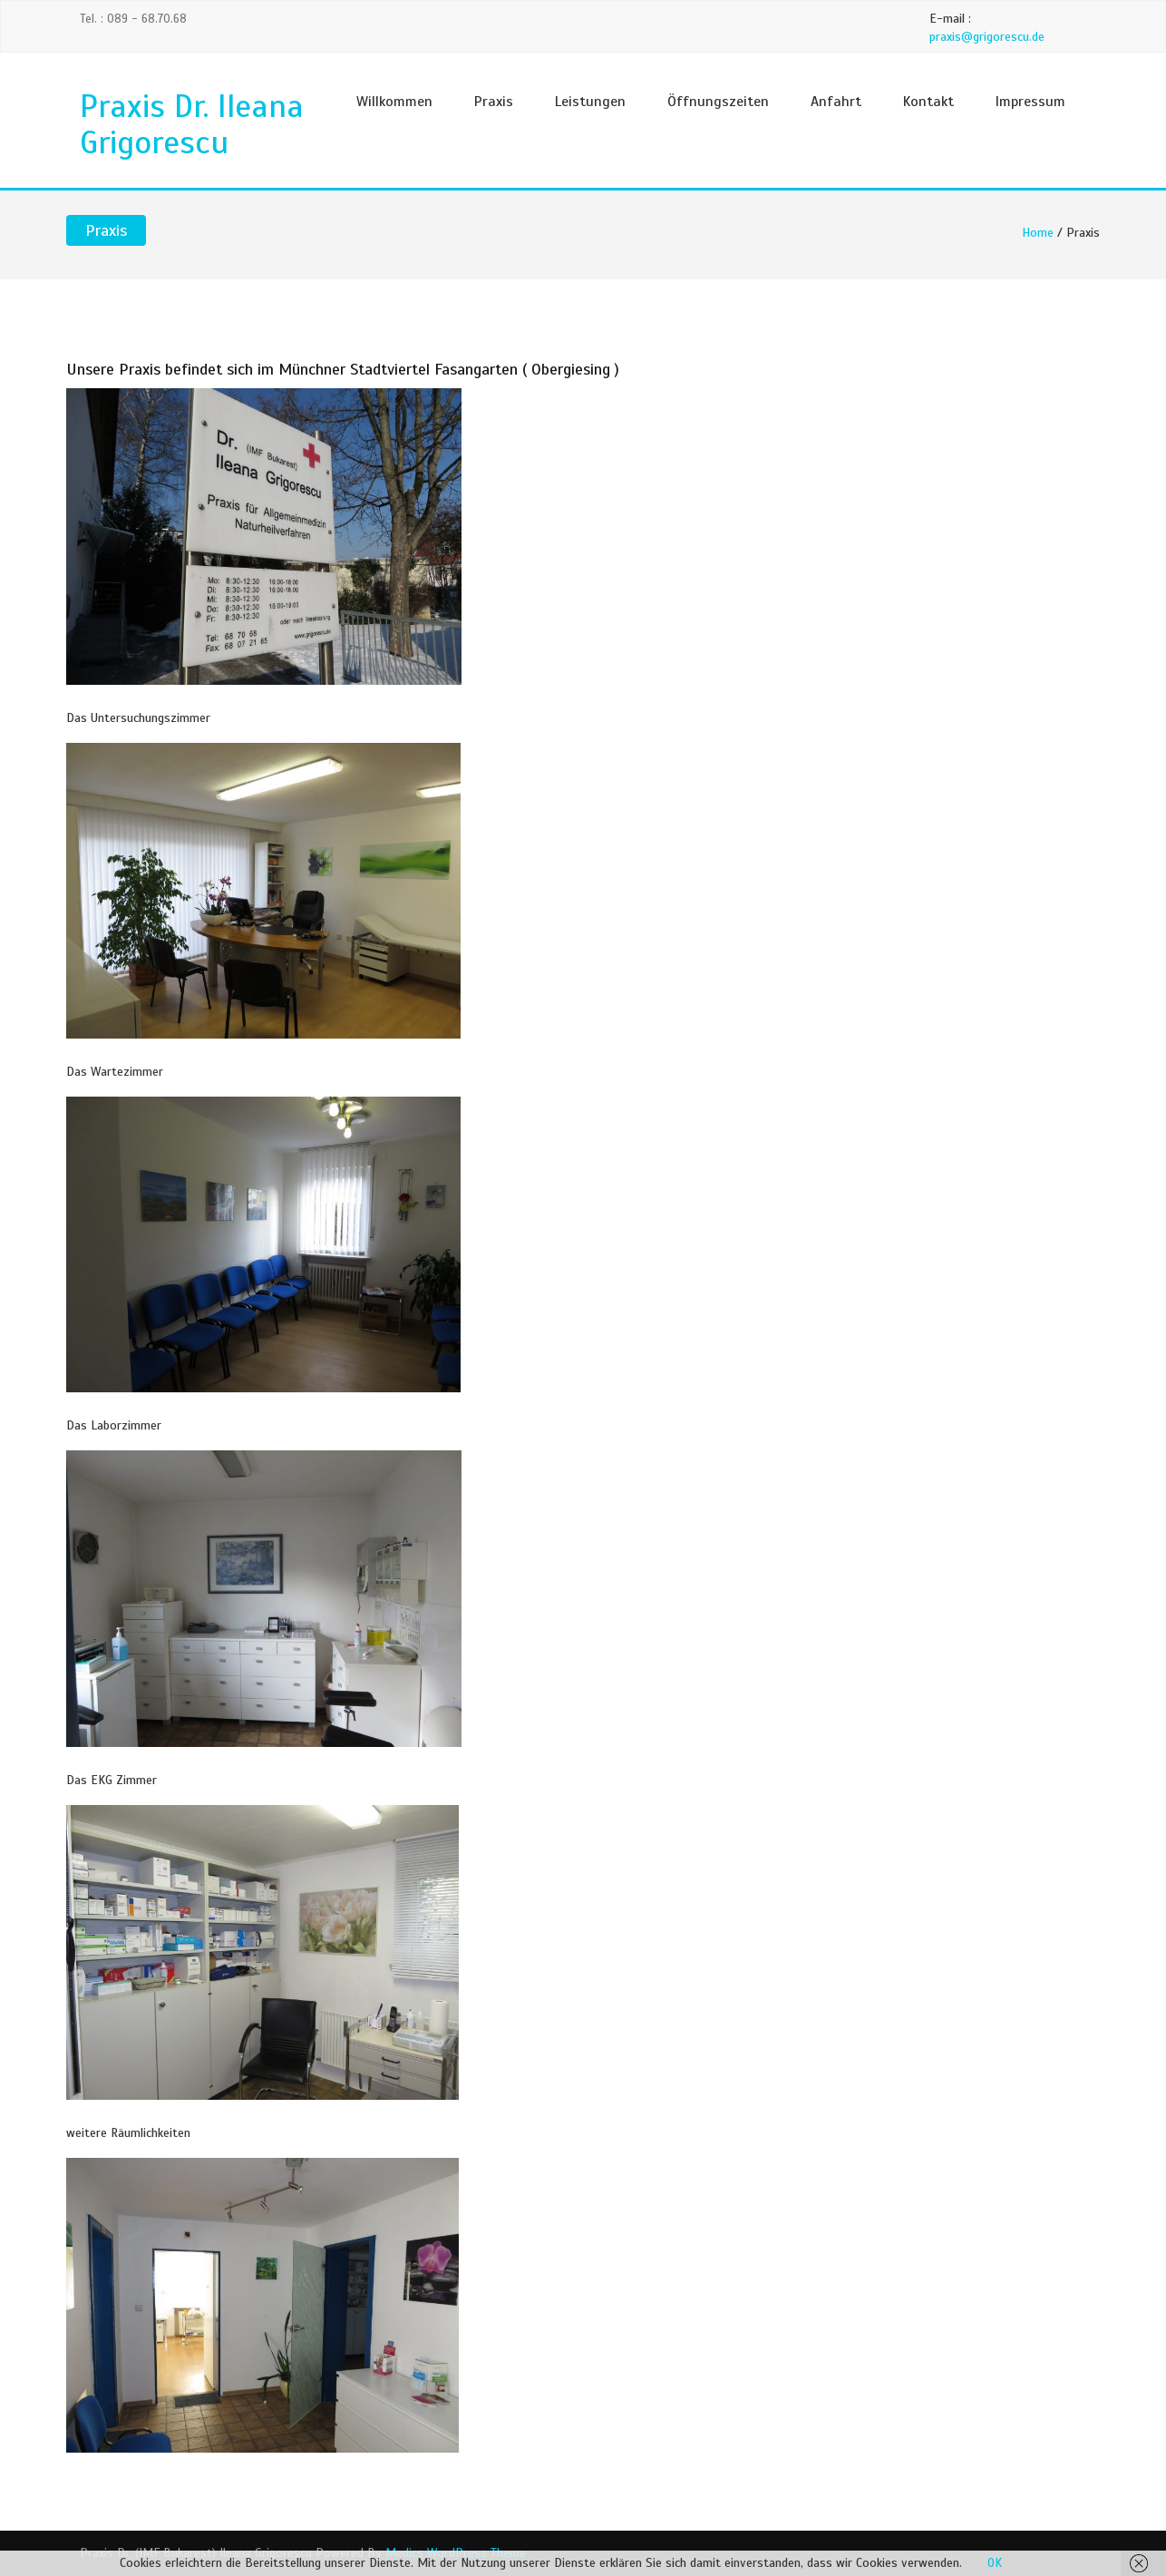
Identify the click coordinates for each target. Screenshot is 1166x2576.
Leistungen (590, 102)
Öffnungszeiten (718, 102)
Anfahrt (836, 102)
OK (994, 2563)
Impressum (1030, 102)
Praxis (493, 102)
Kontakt (928, 102)
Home (1038, 232)
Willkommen (394, 102)
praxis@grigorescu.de (987, 36)
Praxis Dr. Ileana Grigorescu (192, 124)
